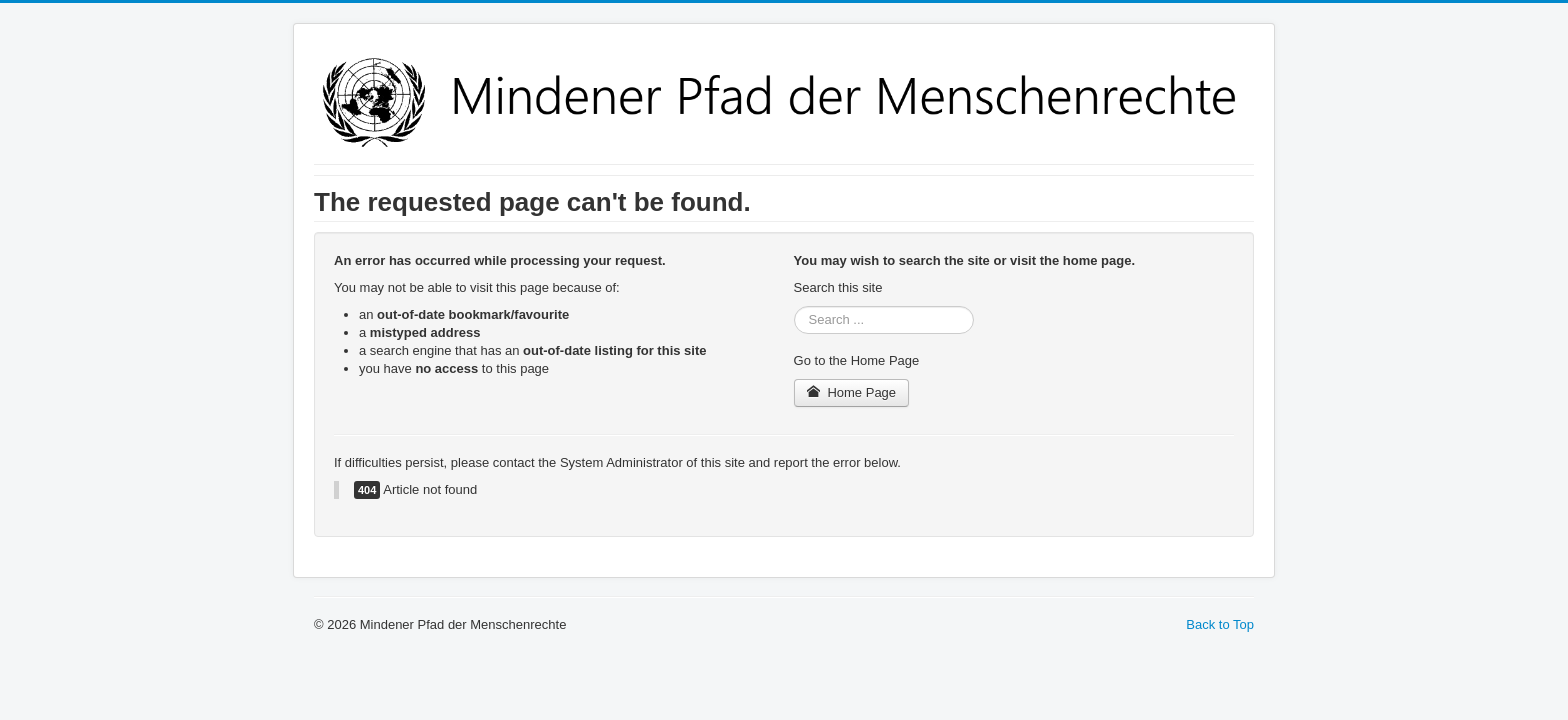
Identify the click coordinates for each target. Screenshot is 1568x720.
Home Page (852, 392)
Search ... (794, 306)
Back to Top (1220, 624)
